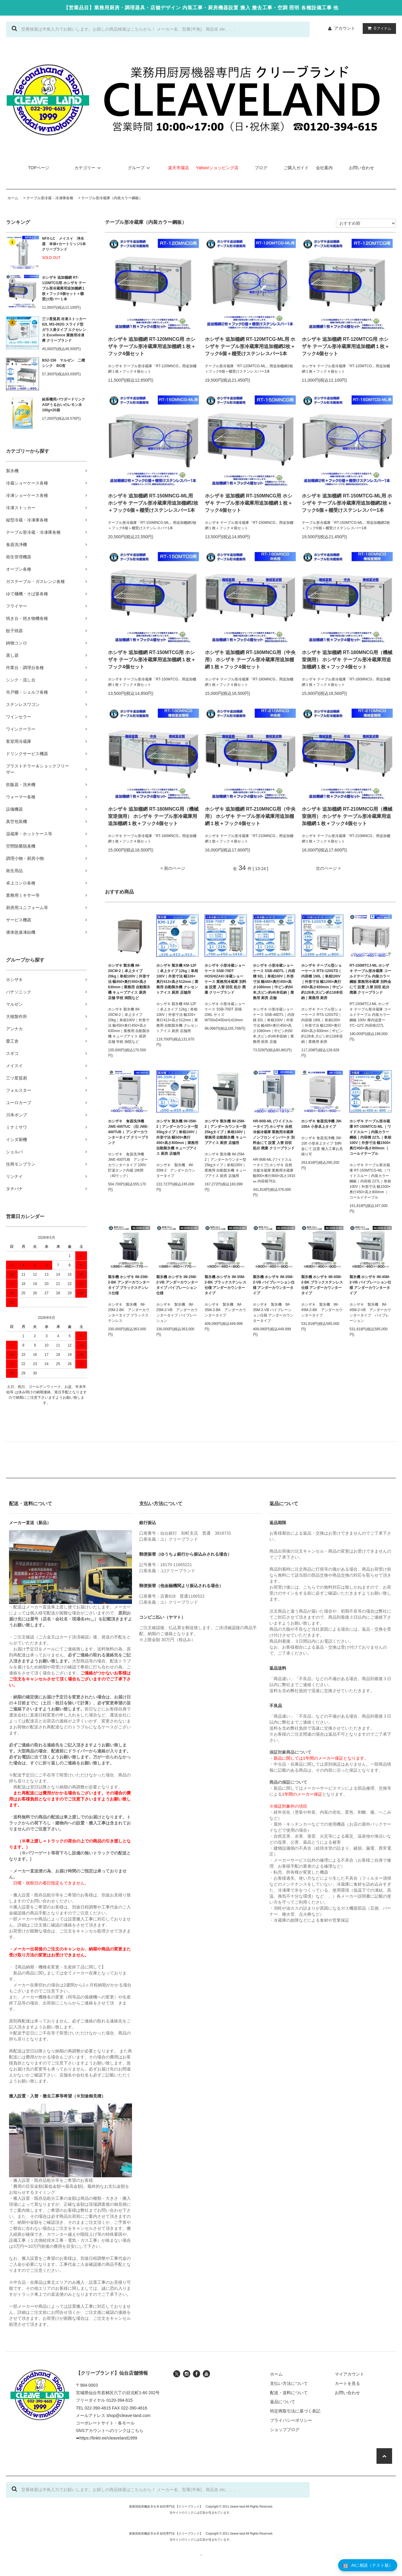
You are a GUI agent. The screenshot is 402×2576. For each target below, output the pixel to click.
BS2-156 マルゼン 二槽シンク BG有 (63, 363)
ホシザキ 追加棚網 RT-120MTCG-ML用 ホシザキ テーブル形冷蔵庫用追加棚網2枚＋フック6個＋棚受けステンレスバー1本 (250, 346)
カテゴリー (88, 167)
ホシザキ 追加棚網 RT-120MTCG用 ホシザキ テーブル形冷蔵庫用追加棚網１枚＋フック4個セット (345, 346)
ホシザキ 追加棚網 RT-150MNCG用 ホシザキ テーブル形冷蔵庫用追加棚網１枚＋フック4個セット (248, 503)
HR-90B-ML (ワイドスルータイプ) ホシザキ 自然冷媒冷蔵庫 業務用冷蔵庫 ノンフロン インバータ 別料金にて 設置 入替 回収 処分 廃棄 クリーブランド (274, 1134)
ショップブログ (284, 2429)
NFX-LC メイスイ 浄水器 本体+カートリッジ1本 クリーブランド (64, 243)
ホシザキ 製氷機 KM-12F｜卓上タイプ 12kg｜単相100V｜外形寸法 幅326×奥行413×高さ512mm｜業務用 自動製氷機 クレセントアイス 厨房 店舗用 (177, 979)
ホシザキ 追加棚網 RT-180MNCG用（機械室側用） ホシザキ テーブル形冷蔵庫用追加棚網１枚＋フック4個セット (347, 659)
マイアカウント (349, 2374)
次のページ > (328, 868)
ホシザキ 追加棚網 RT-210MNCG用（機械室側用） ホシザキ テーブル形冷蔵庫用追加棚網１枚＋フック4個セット (347, 816)
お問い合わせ (361, 167)
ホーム (13, 198)
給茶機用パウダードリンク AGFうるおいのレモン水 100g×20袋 (63, 404)
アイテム (378, 28)
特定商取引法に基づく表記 (295, 2411)
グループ (140, 167)
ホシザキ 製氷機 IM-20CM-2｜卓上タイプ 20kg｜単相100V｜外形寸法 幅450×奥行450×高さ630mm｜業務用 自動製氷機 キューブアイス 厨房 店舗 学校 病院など (129, 981)
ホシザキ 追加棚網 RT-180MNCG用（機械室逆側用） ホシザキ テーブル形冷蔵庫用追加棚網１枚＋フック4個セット (153, 816)
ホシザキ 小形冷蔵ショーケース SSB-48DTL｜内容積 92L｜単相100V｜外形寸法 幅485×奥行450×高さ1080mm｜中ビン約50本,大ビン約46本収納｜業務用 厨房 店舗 (274, 981)
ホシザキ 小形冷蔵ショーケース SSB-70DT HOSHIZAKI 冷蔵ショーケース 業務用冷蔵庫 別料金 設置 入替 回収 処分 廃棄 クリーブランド (225, 979)
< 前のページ (172, 868)
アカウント (344, 28)
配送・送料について (289, 2392)
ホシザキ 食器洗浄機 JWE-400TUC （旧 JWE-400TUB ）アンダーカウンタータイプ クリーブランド (128, 1132)
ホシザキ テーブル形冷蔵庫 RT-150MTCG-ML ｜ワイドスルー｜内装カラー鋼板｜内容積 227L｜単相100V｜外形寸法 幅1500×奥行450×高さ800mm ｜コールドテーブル (370, 1137)
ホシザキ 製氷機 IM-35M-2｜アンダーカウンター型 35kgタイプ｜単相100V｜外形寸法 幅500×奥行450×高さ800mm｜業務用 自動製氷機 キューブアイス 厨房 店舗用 (177, 1137)
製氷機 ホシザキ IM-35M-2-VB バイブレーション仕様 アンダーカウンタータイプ (274, 1285)
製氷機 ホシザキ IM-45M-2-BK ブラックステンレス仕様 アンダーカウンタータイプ (322, 1285)
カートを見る (347, 2383)
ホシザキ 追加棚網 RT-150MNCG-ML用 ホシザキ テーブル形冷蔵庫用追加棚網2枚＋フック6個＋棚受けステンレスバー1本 (153, 503)
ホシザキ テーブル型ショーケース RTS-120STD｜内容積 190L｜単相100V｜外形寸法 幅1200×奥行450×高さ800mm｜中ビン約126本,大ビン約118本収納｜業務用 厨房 (322, 981)
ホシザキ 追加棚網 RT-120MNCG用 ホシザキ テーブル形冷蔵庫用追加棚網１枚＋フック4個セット (152, 346)
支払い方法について (289, 2383)
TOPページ (39, 167)
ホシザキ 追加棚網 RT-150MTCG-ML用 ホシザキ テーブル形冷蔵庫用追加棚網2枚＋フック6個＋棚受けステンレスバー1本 (347, 503)
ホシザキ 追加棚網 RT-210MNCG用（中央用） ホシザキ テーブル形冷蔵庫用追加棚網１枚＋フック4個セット (250, 816)
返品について (282, 2401)
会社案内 (324, 167)
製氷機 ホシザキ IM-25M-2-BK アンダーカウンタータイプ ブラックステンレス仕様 (129, 1285)
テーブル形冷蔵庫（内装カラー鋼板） (111, 198)
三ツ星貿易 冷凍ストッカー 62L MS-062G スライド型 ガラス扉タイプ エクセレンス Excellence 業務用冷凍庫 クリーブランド (64, 330)
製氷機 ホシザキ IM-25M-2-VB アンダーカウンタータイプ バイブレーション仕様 (177, 1285)
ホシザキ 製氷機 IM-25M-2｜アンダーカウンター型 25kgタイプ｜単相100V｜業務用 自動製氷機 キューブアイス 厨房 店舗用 (225, 1132)
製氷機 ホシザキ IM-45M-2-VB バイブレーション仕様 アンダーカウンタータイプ (370, 1285)
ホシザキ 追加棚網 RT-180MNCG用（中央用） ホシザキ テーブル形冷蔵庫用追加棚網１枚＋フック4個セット (250, 659)
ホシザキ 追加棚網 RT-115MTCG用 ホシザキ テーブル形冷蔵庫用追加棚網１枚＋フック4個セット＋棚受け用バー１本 (64, 288)
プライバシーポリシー (291, 2420)
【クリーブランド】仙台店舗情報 (112, 2373)
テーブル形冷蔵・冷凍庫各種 (49, 198)
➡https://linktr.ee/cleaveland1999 (106, 2438)
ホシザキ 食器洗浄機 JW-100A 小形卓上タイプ (321, 1124)
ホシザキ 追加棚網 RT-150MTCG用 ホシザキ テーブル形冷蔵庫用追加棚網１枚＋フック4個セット (152, 659)
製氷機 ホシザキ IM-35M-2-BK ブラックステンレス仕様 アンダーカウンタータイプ (225, 1285)
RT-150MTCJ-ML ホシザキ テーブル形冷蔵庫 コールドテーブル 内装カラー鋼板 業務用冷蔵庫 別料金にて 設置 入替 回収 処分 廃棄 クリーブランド (370, 979)
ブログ (261, 167)
